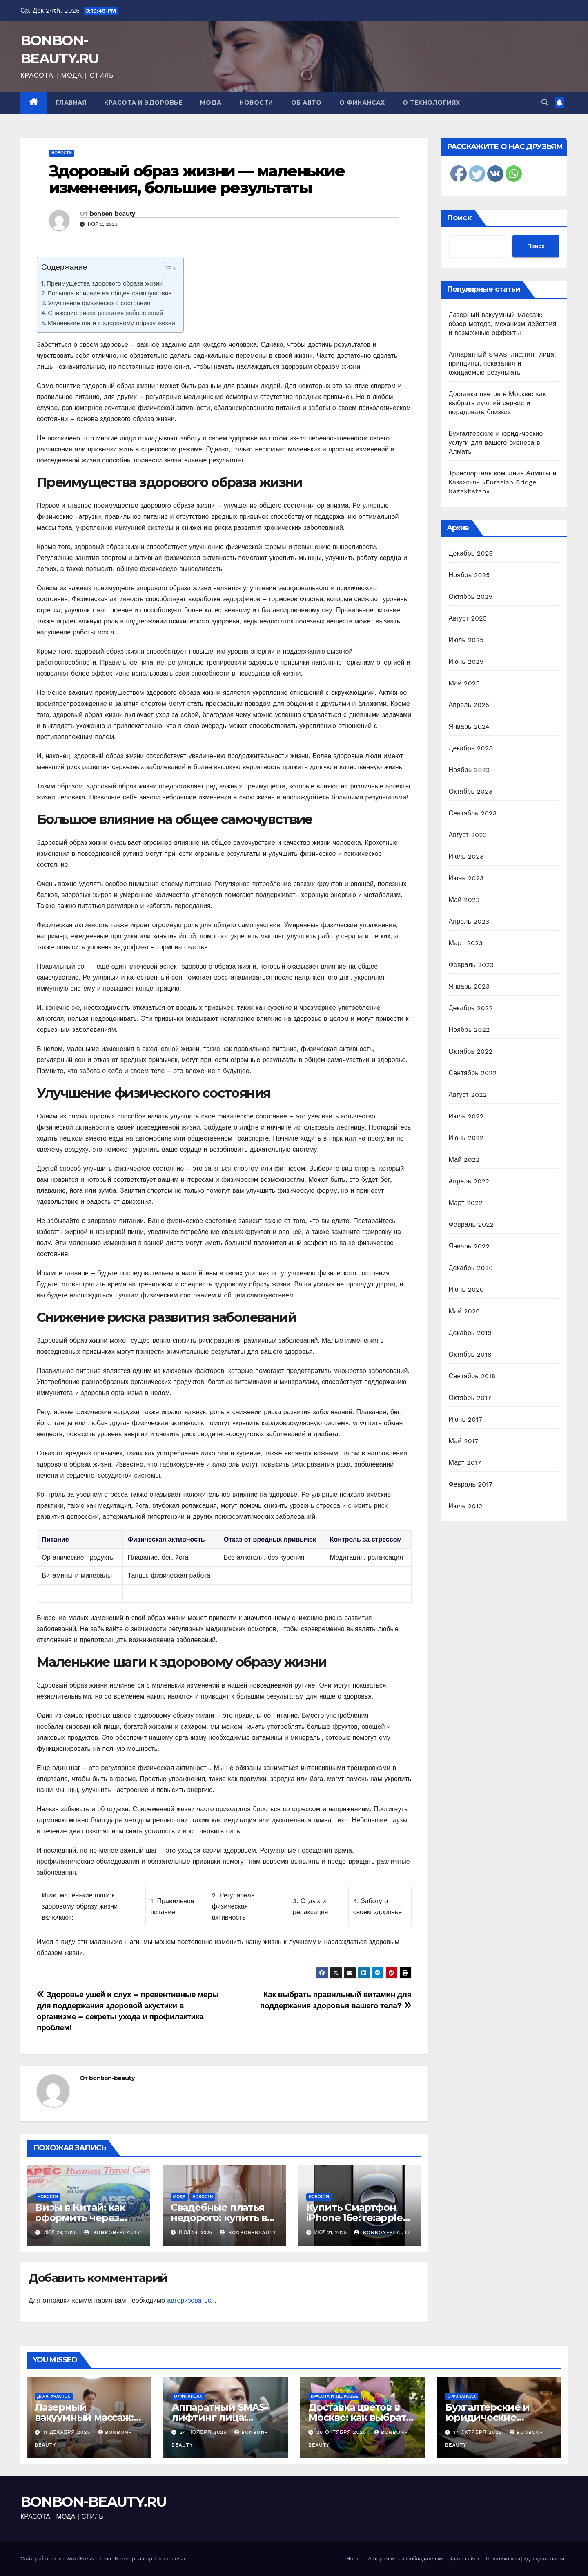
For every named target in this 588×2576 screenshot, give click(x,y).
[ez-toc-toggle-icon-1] (166, 270)
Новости (256, 102)
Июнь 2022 (466, 1138)
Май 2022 (464, 1159)
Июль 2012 (466, 1506)
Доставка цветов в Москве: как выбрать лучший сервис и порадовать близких (497, 403)
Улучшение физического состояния (99, 303)
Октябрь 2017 (470, 1398)
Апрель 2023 (469, 921)
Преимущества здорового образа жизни (105, 283)
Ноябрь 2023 (469, 770)
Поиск (459, 217)
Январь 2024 (469, 726)
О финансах (362, 102)
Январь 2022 (469, 1246)
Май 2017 (464, 1441)
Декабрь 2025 (471, 553)
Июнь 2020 (466, 1289)
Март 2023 (466, 943)
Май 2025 (464, 683)
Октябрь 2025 (471, 596)
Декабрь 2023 (471, 748)
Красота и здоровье (143, 102)
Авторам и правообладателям (405, 2559)
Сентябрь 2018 (472, 1376)
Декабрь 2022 (471, 1008)
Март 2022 (466, 1203)
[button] (544, 102)
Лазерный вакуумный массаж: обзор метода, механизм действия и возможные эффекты (503, 324)
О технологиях (431, 102)
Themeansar (170, 2559)
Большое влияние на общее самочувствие (110, 293)
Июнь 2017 (465, 1419)
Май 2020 (464, 1311)
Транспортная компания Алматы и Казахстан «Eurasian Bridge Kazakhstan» (503, 482)
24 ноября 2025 (204, 2432)
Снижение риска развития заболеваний (105, 313)
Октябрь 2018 (470, 1354)
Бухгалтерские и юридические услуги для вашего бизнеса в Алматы (496, 442)
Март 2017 (465, 1463)
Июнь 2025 (466, 661)
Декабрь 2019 (470, 1333)
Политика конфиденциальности (525, 2559)
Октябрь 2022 (471, 1051)
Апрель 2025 (469, 705)
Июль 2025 (466, 640)
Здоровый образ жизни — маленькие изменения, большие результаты (197, 179)
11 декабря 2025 (67, 2432)
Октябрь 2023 (471, 791)
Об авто (306, 102)
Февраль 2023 (471, 965)
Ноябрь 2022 (469, 1030)
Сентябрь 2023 (473, 813)
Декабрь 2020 (471, 1268)
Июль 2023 (466, 856)
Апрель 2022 (469, 1181)
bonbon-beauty (112, 213)
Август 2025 (468, 618)
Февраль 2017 (470, 1484)
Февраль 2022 (471, 1224)
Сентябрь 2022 (473, 1073)
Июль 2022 (466, 1116)
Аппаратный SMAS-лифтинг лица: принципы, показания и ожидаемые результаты (503, 363)
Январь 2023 (469, 986)
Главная (71, 102)
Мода (210, 102)
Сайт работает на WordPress (58, 2559)
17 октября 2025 (478, 2432)
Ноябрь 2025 (469, 575)
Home (353, 2559)
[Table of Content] (170, 268)
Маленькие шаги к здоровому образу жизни (111, 323)
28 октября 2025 (342, 2432)
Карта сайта (464, 2559)
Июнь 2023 (466, 878)
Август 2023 (468, 835)
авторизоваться (190, 2300)
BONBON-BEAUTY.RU (93, 2501)
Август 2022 (468, 1094)
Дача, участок (53, 2396)
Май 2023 (464, 900)
